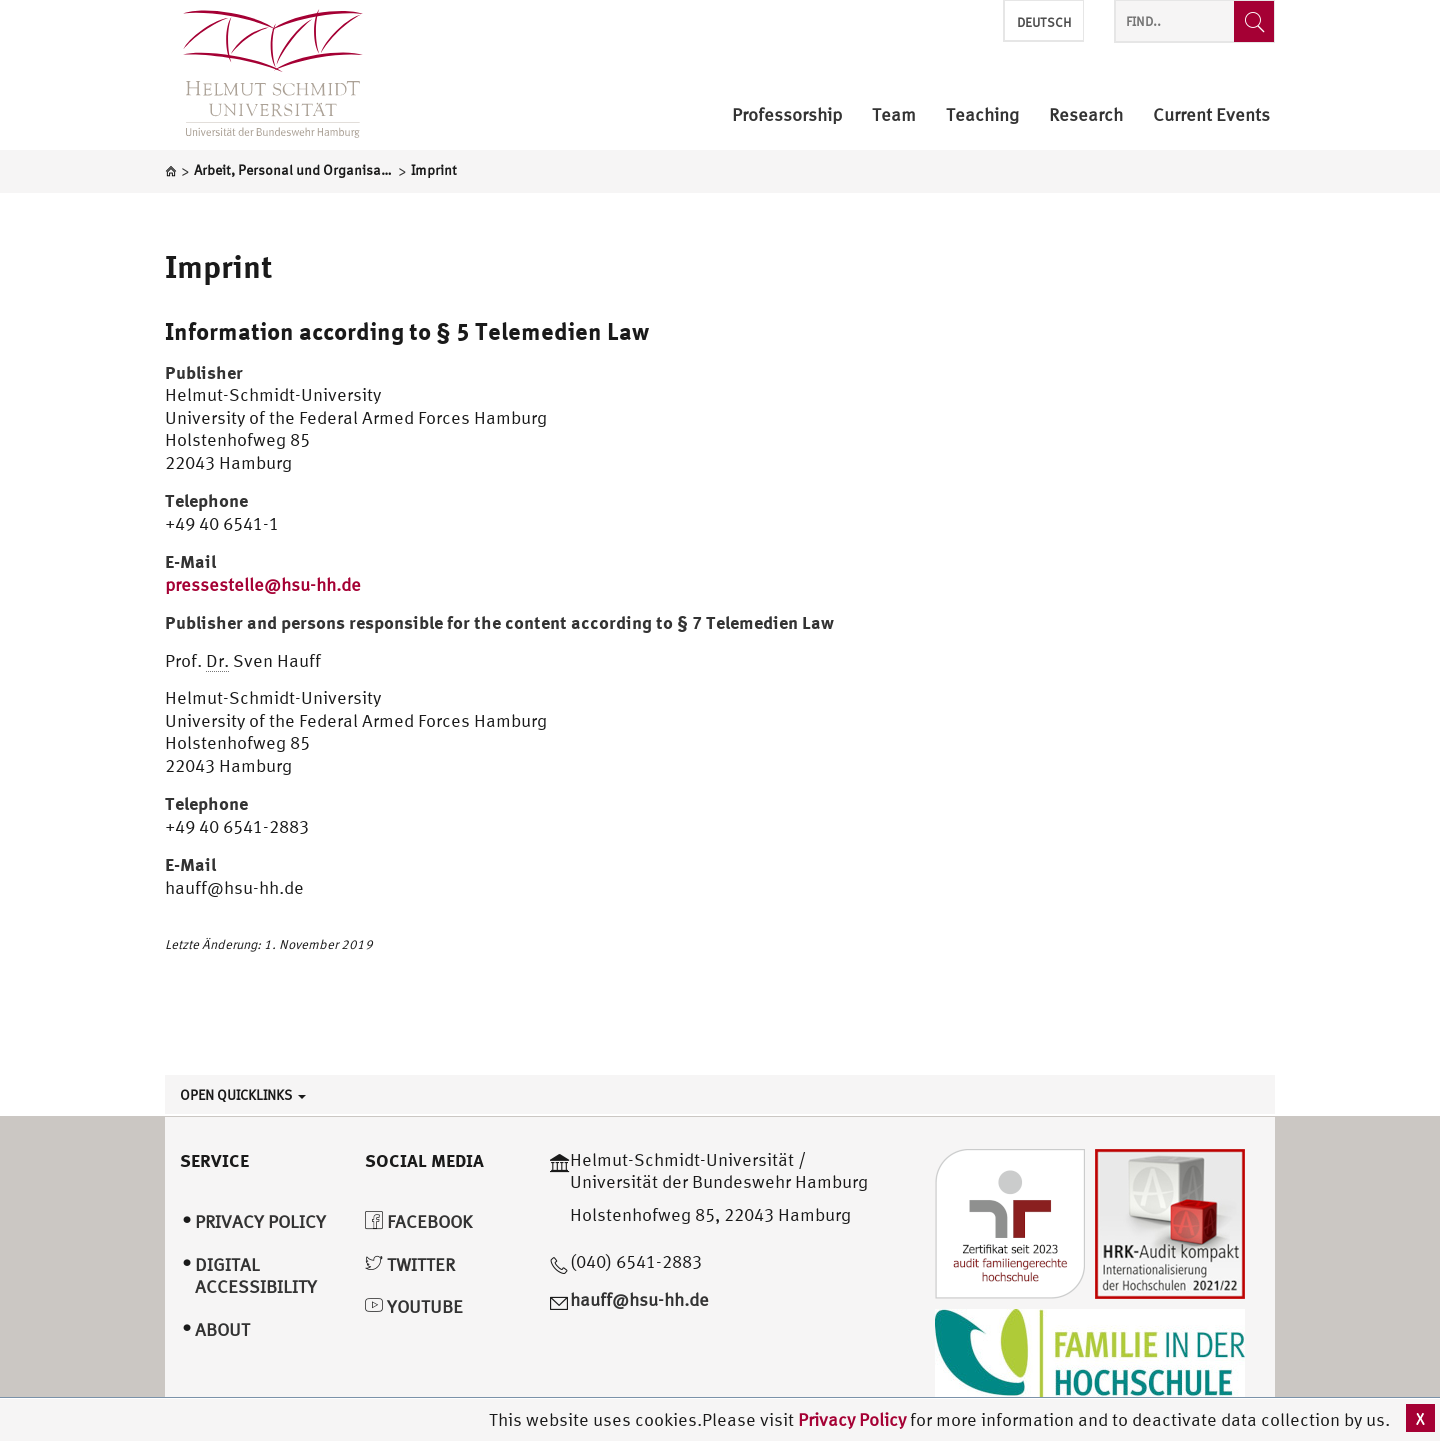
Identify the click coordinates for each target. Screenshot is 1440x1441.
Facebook (418, 1221)
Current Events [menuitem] (1211, 115)
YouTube (414, 1306)
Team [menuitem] (894, 115)
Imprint (219, 266)
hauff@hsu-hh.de (639, 1299)
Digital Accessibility (256, 1276)
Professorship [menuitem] (787, 115)
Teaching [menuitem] (982, 115)
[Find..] (1254, 21)
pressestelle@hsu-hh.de (263, 584)
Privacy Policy (854, 1419)
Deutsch (1044, 22)
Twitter (410, 1264)
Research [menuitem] (1086, 115)
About (222, 1329)
